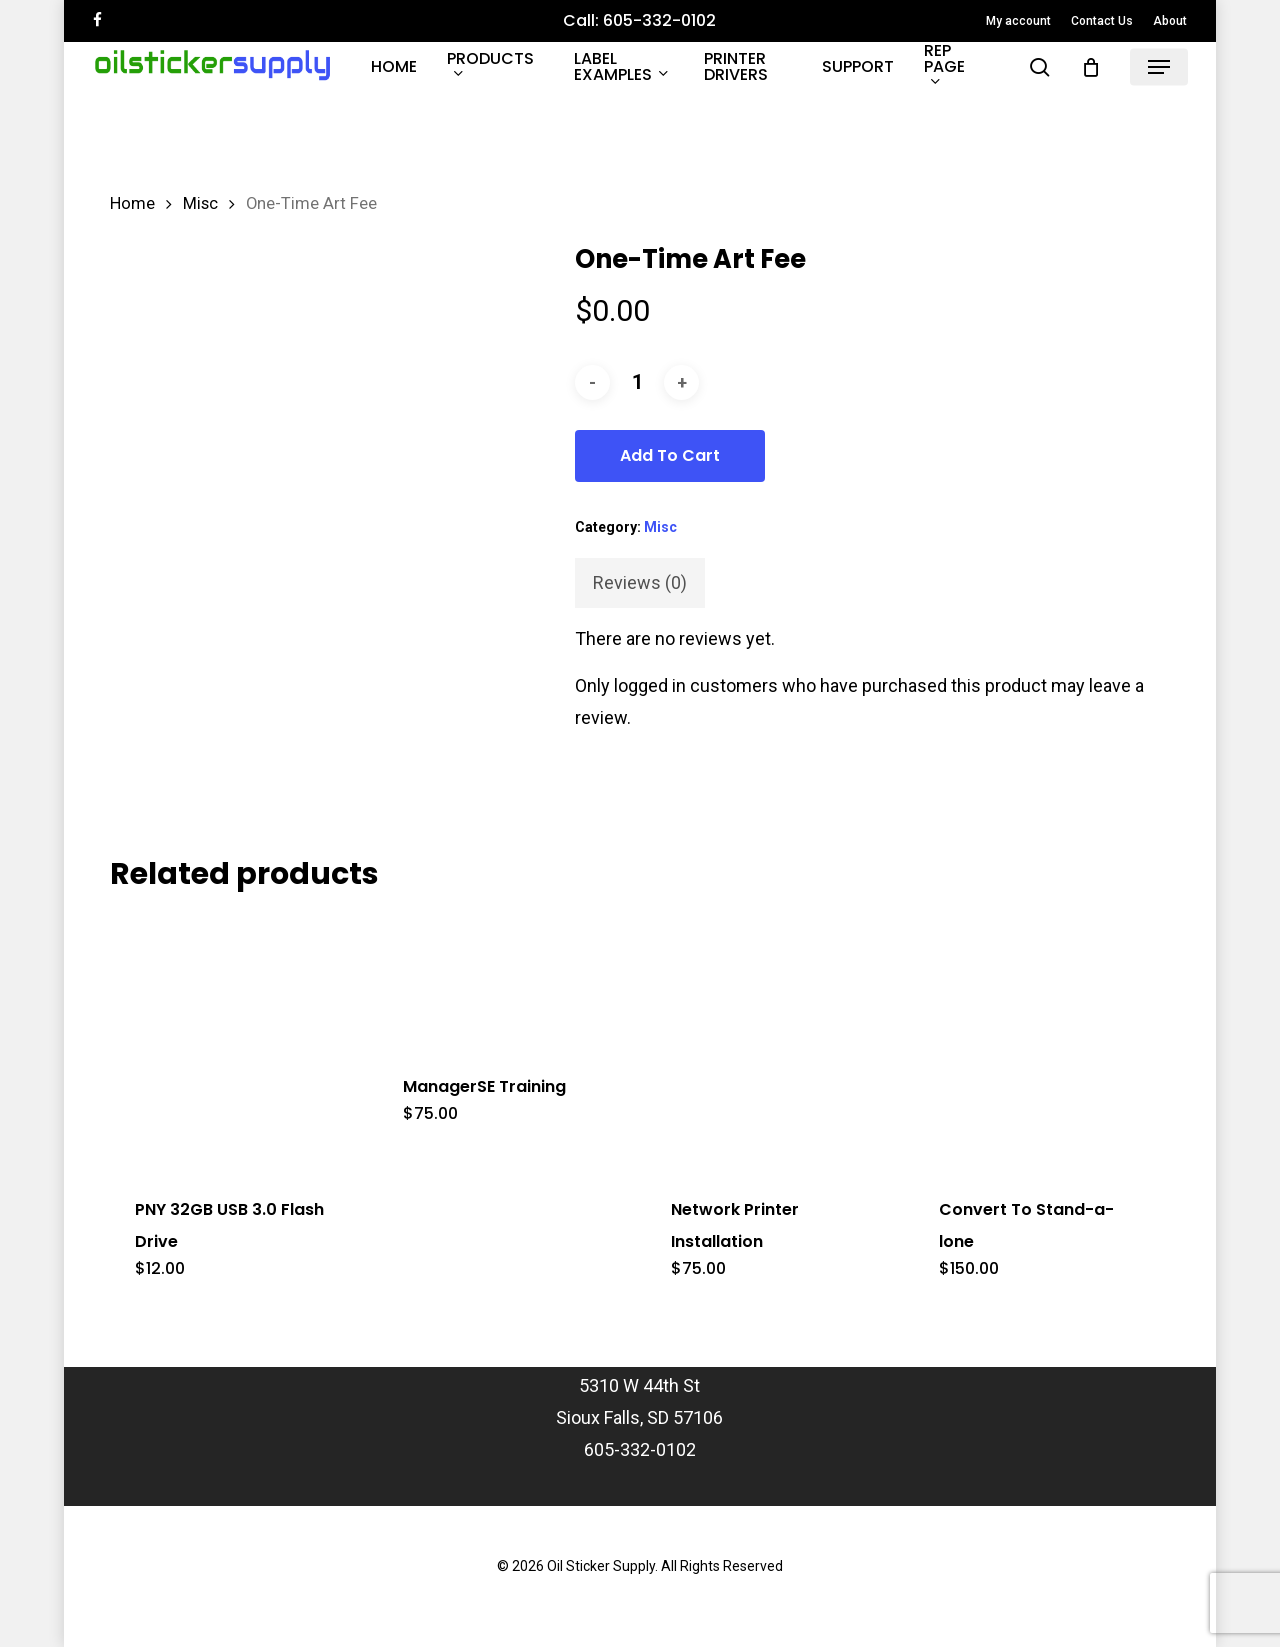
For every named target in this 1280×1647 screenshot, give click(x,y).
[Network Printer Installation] (773, 1041)
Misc (200, 203)
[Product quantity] (637, 382)
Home (132, 203)
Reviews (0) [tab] (640, 582)
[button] (1159, 67)
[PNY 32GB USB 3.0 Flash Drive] (237, 1041)
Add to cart (670, 455)
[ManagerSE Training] (505, 979)
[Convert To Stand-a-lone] (1041, 1041)
